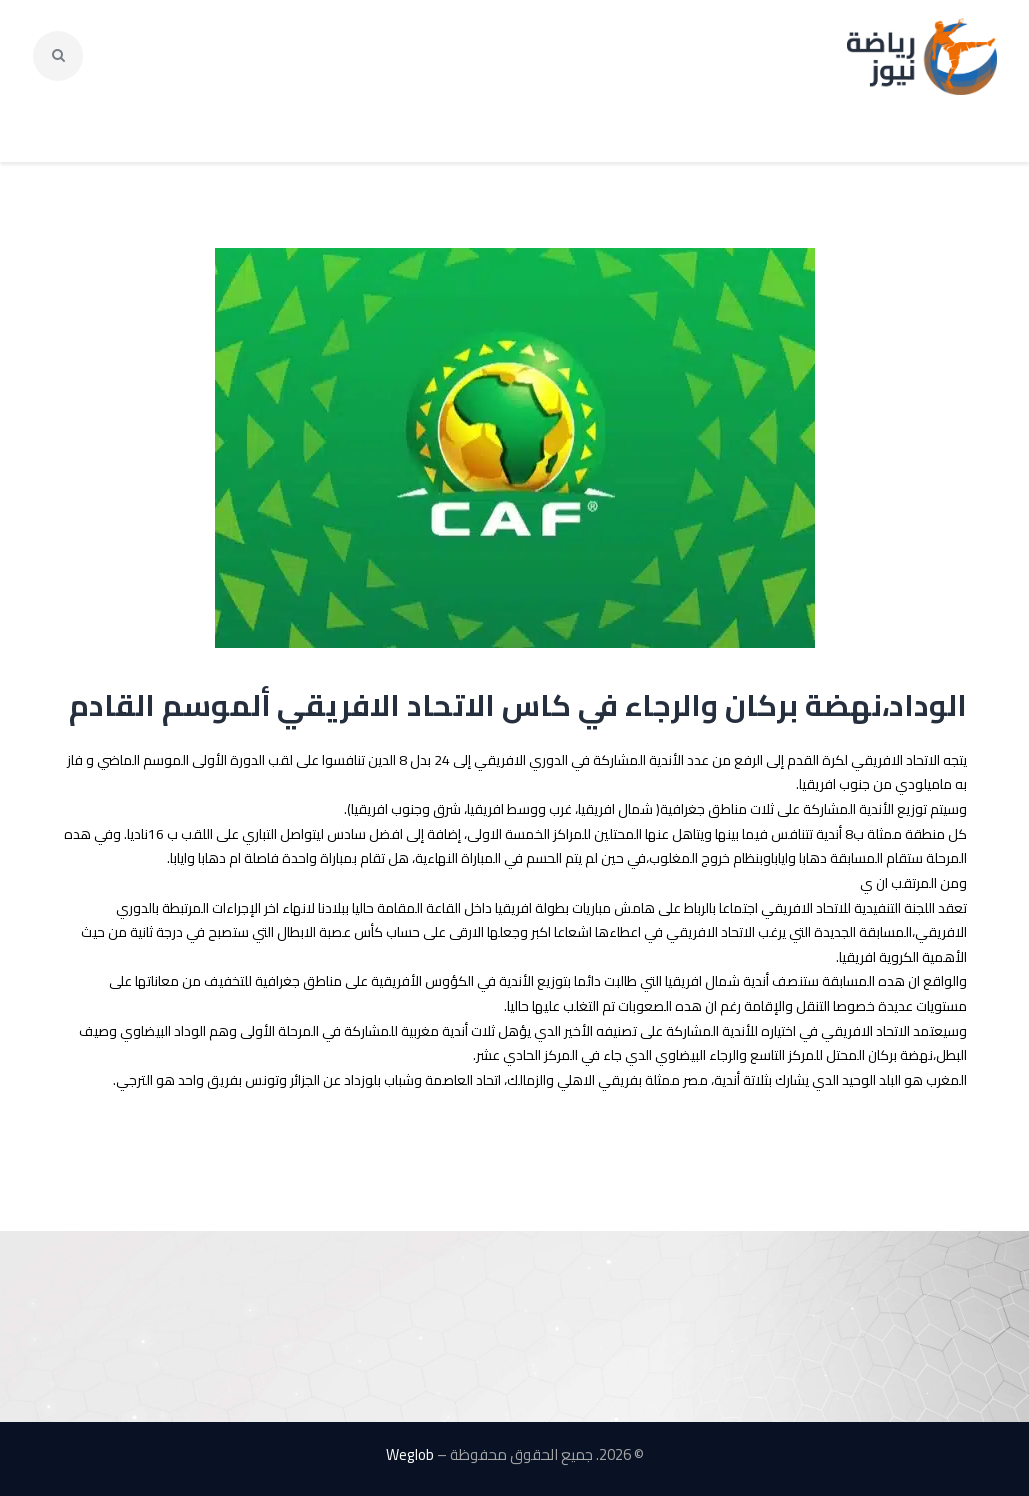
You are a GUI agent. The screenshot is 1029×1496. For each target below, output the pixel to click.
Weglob (410, 1454)
